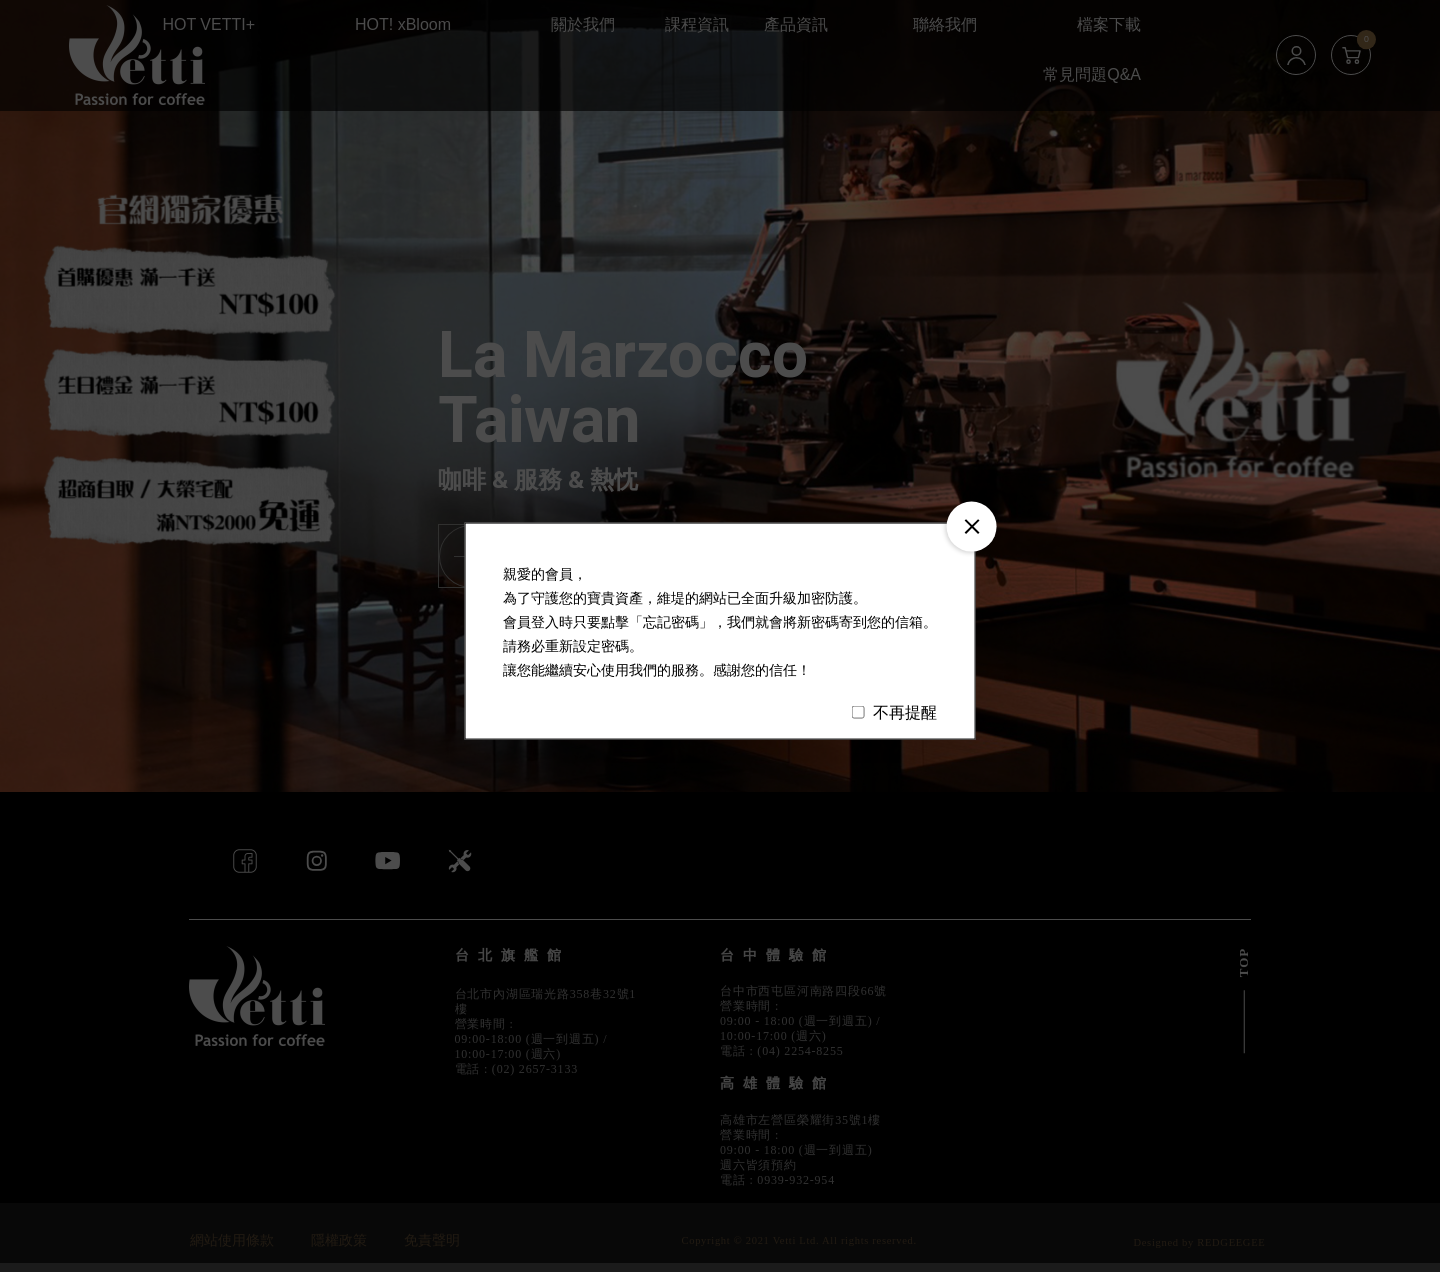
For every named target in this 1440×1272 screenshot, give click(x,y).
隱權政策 (339, 1240)
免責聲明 (432, 1240)
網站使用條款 (232, 1240)
